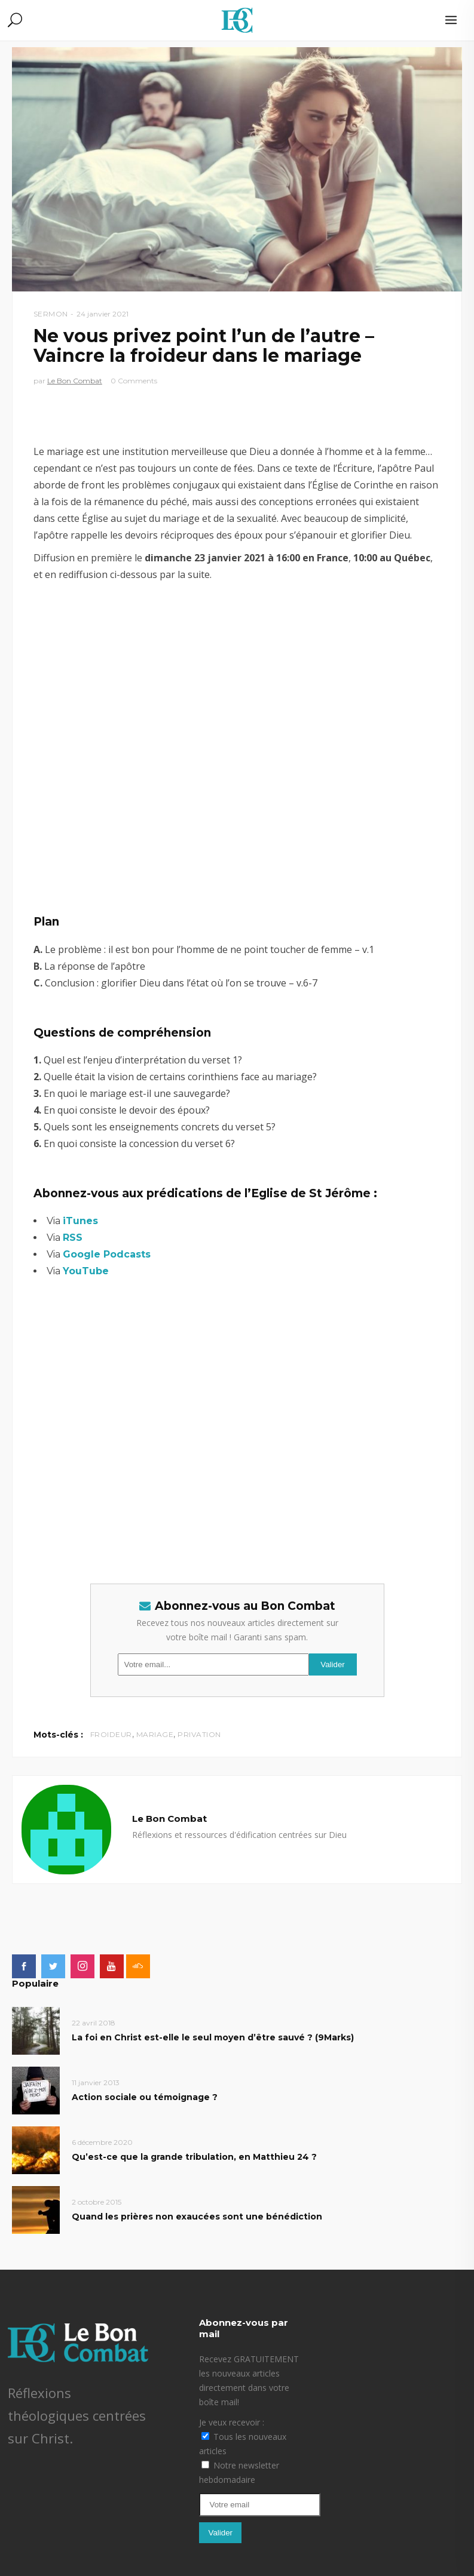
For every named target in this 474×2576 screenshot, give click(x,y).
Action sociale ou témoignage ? (145, 2097)
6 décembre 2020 (102, 2142)
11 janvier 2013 (96, 2082)
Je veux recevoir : (231, 2422)
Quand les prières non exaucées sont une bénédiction (197, 2216)
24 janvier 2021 (103, 313)
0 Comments (134, 380)
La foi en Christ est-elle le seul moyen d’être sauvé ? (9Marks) (213, 2037)
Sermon (50, 313)
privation (199, 1734)
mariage (155, 1734)
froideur (111, 1734)
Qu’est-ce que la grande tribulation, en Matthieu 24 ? (194, 2156)
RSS (72, 1237)
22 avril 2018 (93, 2022)
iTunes (80, 1220)
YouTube (86, 1271)
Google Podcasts (107, 1254)
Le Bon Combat (74, 380)
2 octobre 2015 (96, 2201)
